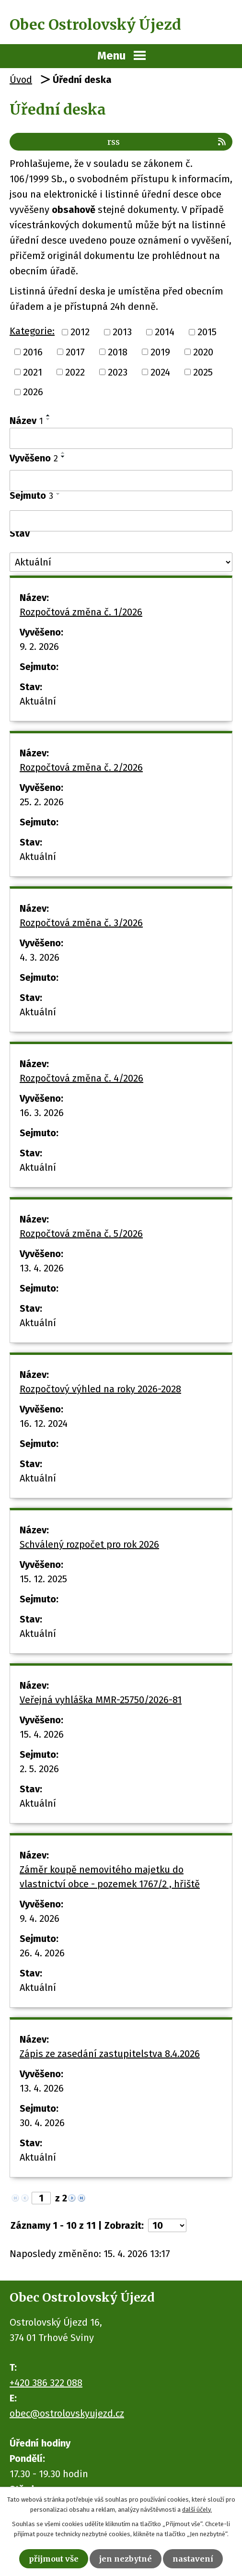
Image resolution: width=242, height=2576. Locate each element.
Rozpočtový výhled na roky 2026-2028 (100, 1389)
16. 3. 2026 (42, 1112)
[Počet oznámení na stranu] (167, 2225)
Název (26, 420)
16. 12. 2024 (44, 1423)
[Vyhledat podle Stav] (121, 562)
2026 (33, 392)
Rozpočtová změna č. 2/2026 (81, 767)
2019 (160, 352)
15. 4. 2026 (42, 1734)
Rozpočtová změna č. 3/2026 (81, 923)
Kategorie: (32, 331)
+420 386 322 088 (46, 2382)
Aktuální (38, 701)
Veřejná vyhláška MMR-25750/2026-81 (101, 1700)
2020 (203, 352)
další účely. (197, 2509)
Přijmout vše (54, 2559)
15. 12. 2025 (43, 1579)
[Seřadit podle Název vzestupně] (48, 415)
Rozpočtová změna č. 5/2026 (81, 1233)
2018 (117, 352)
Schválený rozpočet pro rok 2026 (89, 1544)
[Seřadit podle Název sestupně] (48, 419)
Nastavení (193, 2559)
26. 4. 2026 (42, 1953)
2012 (80, 332)
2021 (32, 371)
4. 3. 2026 (39, 957)
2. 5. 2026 (39, 1769)
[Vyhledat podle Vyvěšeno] (121, 480)
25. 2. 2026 (42, 802)
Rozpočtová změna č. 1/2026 (81, 612)
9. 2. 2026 (39, 646)
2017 (75, 352)
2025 (203, 371)
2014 (164, 332)
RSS (167, 141)
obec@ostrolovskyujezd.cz (67, 2413)
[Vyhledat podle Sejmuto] (121, 520)
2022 (75, 371)
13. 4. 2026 (42, 1268)
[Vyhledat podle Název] (121, 438)
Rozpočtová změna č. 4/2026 (81, 1078)
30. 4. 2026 (42, 2123)
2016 (33, 352)
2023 (117, 371)
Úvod (21, 79)
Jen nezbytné (125, 2559)
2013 (122, 332)
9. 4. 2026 (39, 1918)
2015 (207, 332)
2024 (160, 371)
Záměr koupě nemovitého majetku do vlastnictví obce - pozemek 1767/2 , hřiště (110, 1877)
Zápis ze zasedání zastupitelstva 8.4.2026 (110, 2053)
